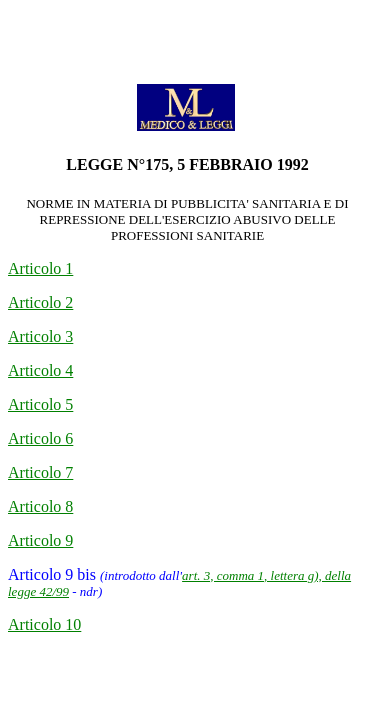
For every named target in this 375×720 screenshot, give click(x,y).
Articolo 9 (40, 540)
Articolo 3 (40, 336)
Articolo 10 (44, 624)
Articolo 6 (40, 438)
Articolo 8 (40, 506)
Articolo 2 (40, 302)
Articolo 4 (40, 370)
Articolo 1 (40, 268)
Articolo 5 (40, 404)
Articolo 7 (40, 472)
